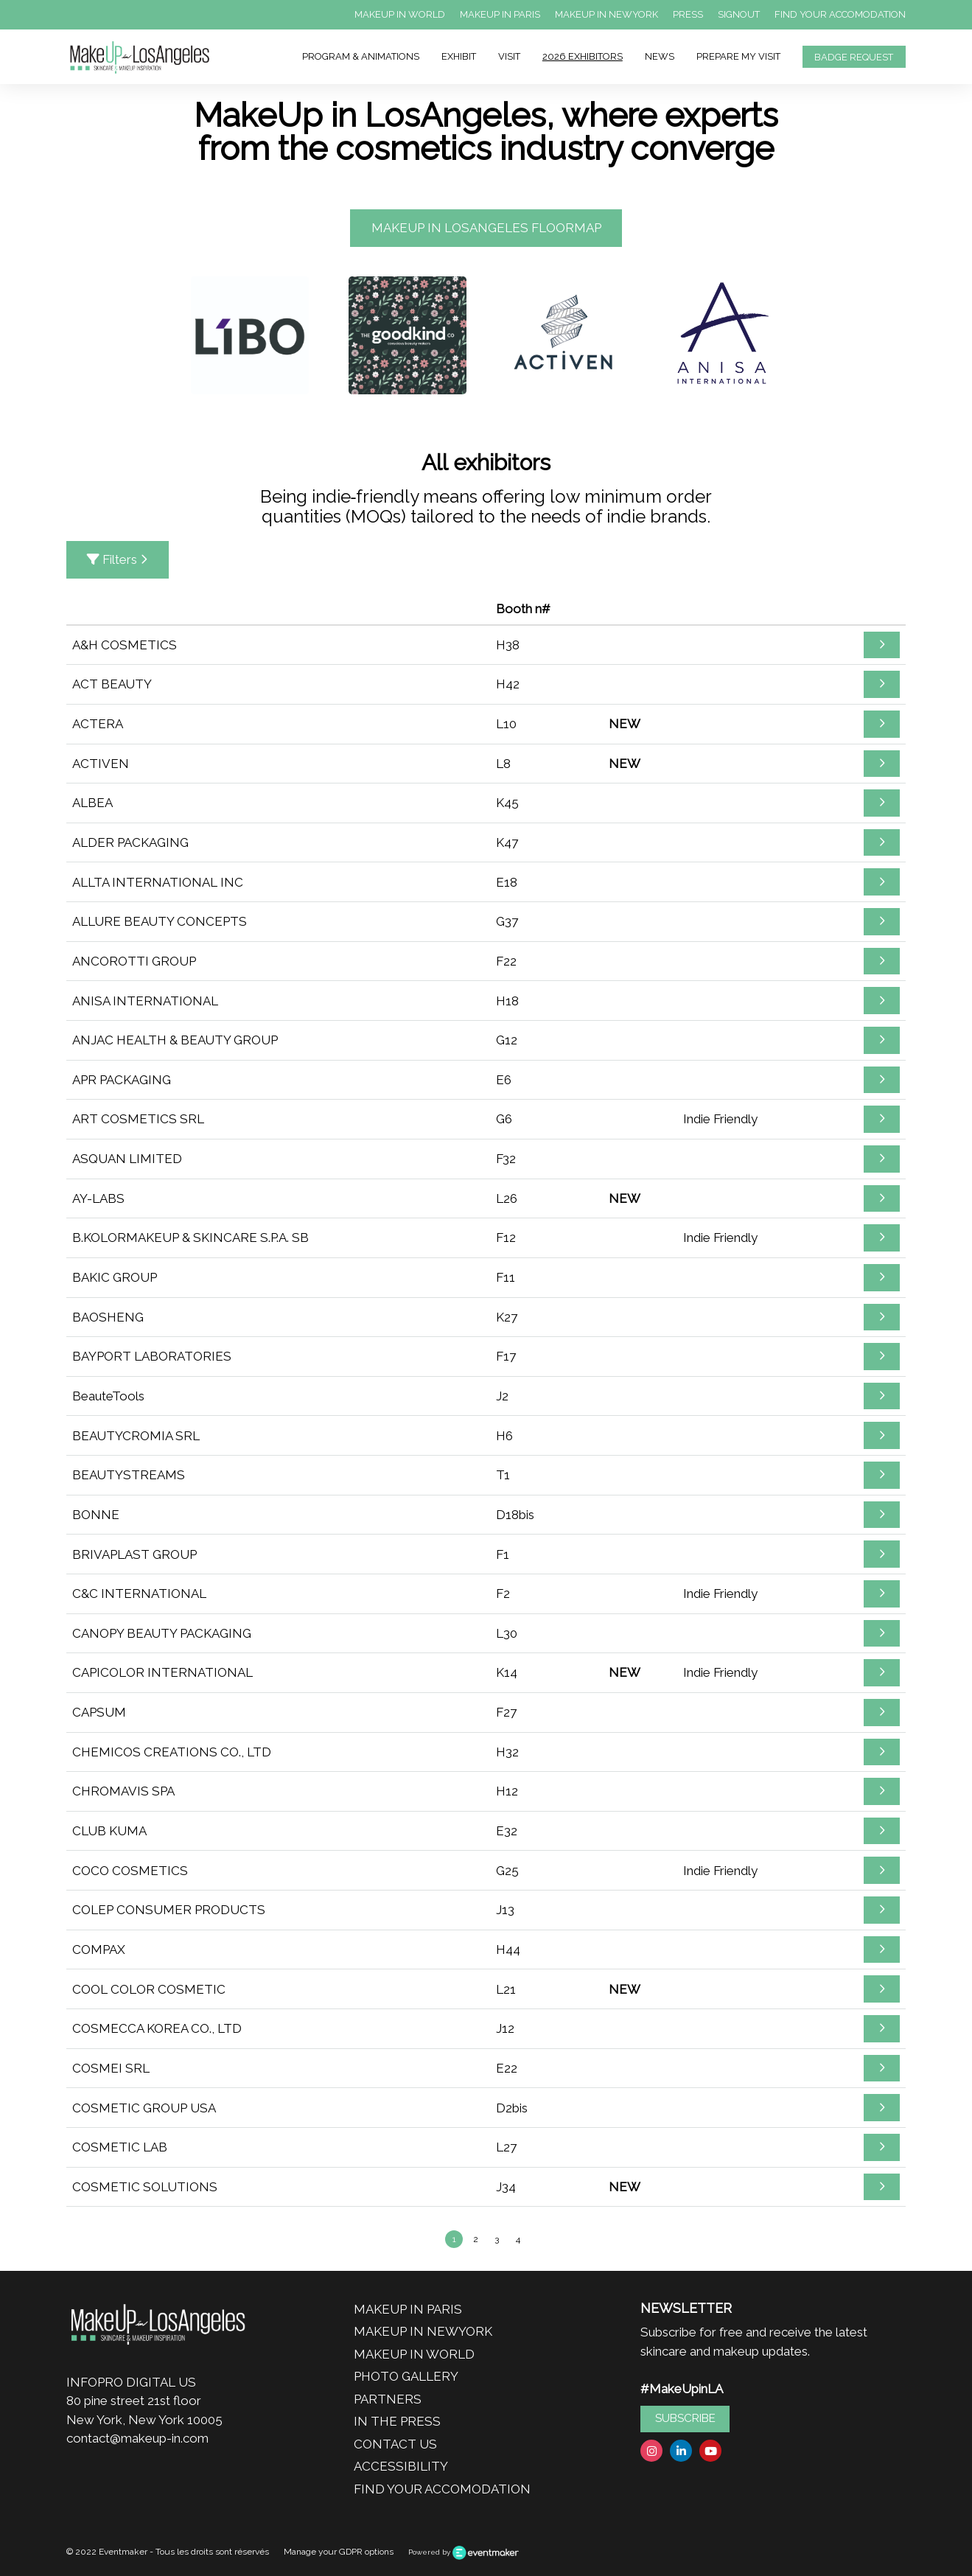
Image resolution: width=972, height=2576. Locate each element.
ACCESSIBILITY (401, 2466)
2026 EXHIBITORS (582, 56)
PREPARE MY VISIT (738, 56)
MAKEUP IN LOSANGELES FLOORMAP (486, 227)
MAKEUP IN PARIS (500, 14)
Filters (117, 559)
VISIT (509, 56)
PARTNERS (388, 2399)
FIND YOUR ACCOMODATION (840, 14)
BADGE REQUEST (853, 57)
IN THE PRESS (397, 2421)
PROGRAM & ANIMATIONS (360, 56)
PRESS (688, 14)
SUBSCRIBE (685, 2418)
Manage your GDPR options (339, 2552)
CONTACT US (395, 2444)
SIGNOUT (739, 14)
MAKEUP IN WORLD (399, 14)
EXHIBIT (458, 56)
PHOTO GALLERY (406, 2376)
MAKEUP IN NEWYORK (606, 14)
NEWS (659, 56)
